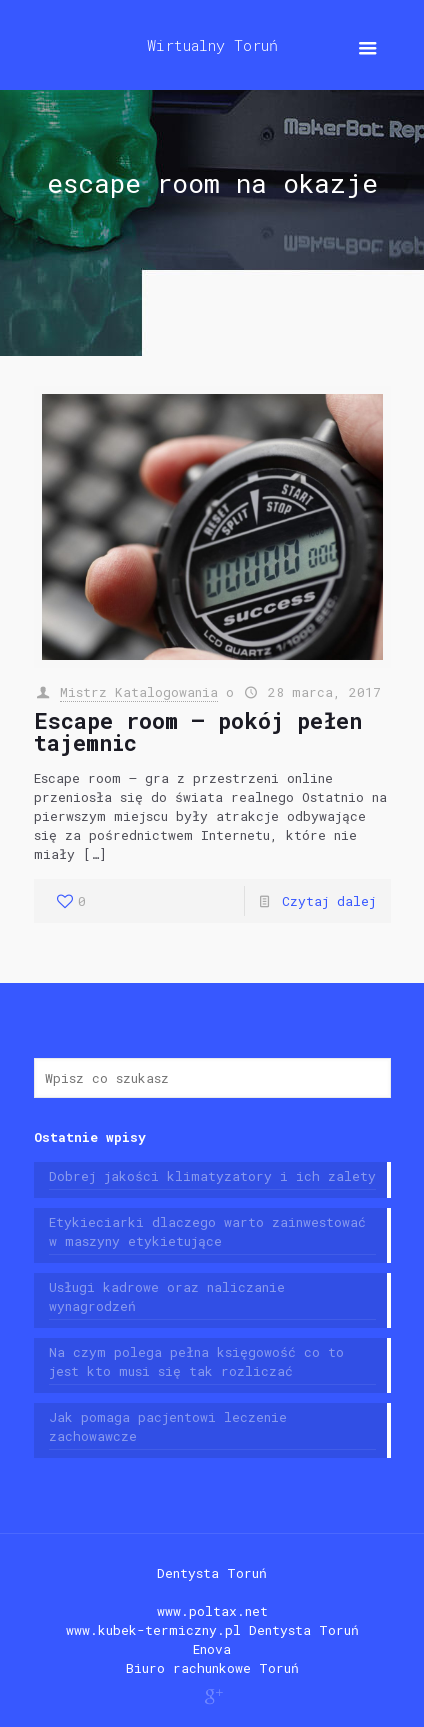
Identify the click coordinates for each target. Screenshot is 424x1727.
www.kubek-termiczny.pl (153, 1630)
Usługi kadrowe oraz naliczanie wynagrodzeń (167, 1296)
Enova (212, 1649)
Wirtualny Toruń (212, 45)
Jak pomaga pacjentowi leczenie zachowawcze (168, 1426)
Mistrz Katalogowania (139, 692)
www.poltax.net (212, 1611)
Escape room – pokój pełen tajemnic (198, 731)
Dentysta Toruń (212, 1573)
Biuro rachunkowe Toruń (212, 1668)
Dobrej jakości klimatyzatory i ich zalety (212, 1176)
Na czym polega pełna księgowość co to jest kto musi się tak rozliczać (196, 1361)
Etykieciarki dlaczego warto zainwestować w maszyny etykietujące (207, 1231)
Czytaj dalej (329, 901)
